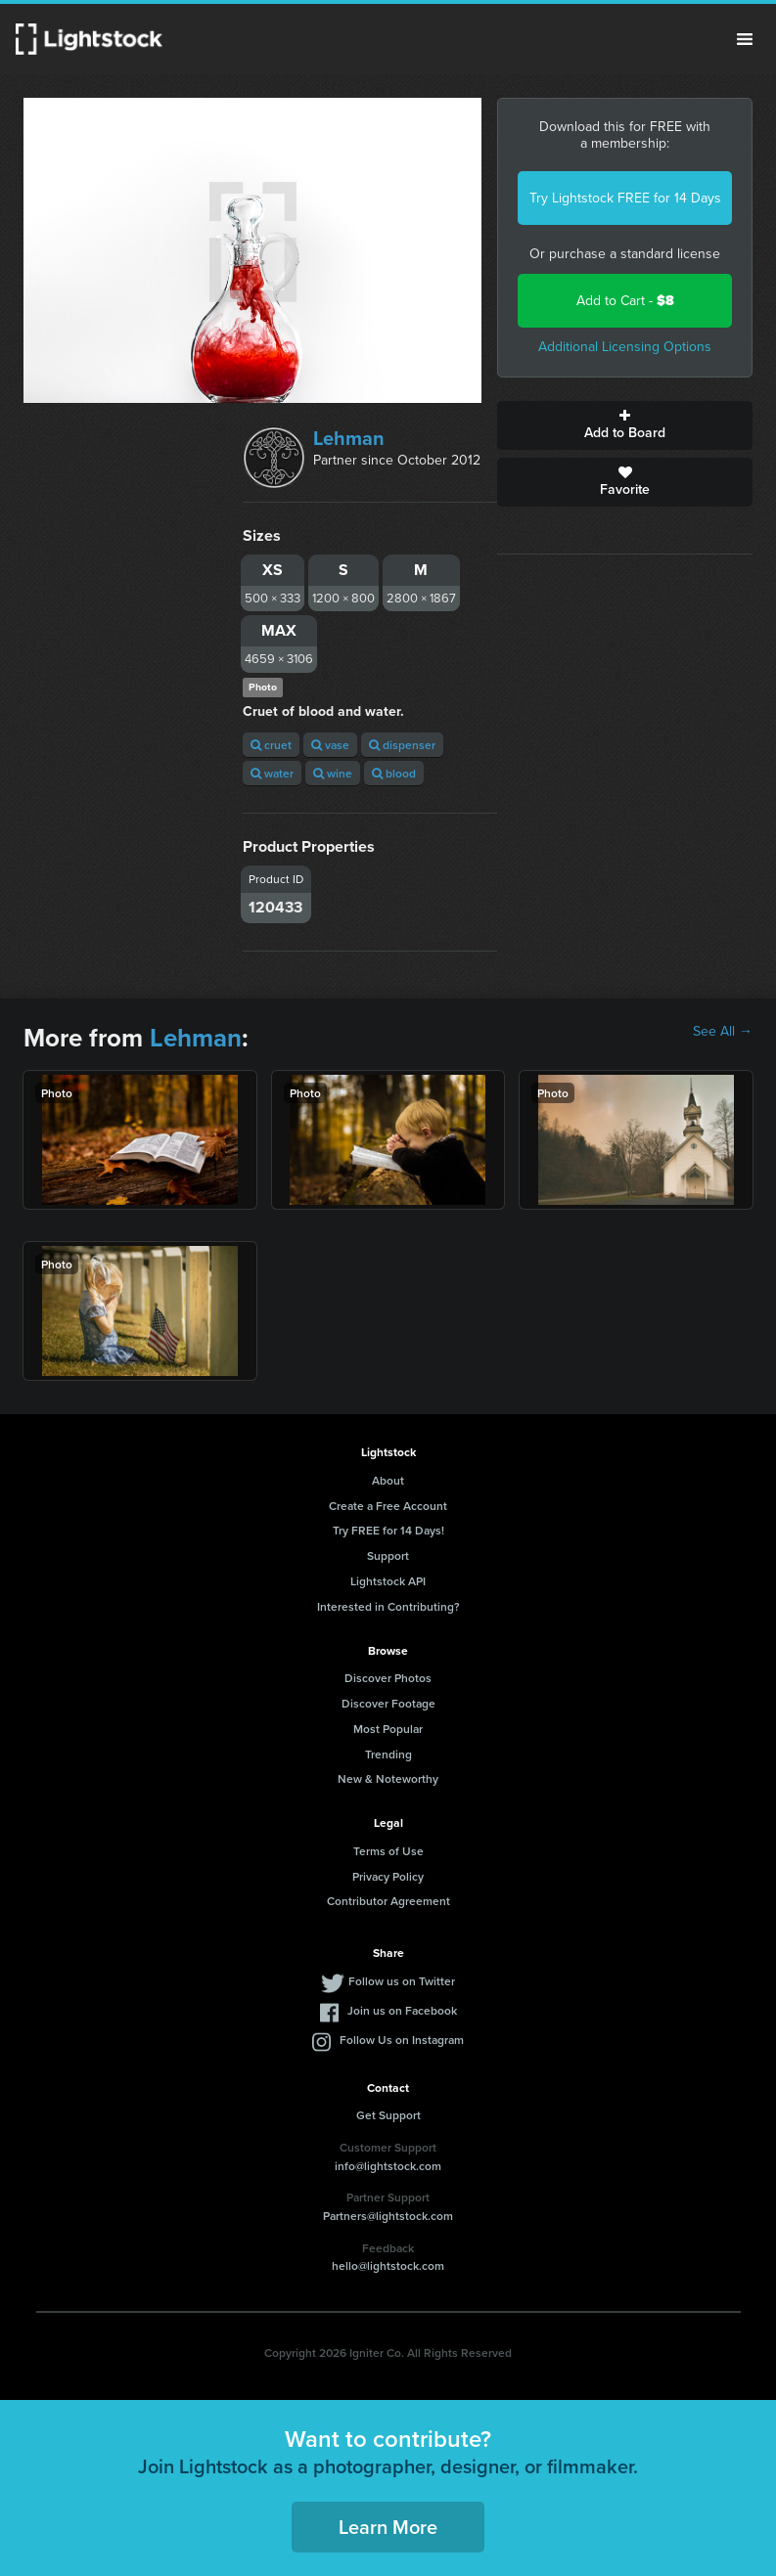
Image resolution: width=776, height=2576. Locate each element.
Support (388, 1555)
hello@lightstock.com (388, 2265)
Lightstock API (388, 1581)
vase (330, 744)
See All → (723, 1032)
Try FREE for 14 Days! (388, 1530)
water (272, 773)
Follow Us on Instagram (402, 2039)
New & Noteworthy (388, 1778)
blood (394, 773)
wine (332, 773)
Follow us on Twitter (401, 1981)
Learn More (388, 2526)
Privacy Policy (388, 1876)
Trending (388, 1754)
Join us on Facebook (402, 2010)
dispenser (402, 744)
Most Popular (388, 1728)
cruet (271, 744)
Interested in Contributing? (388, 1606)
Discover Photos (388, 1677)
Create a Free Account (388, 1505)
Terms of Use (388, 1851)
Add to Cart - (625, 300)
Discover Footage (388, 1703)
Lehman (349, 438)
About (388, 1480)
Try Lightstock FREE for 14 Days (625, 198)
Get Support (388, 2115)
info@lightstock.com (388, 2165)
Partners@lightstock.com (388, 2215)
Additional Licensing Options (624, 346)
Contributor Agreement (388, 1900)
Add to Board (625, 425)
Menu (744, 39)
